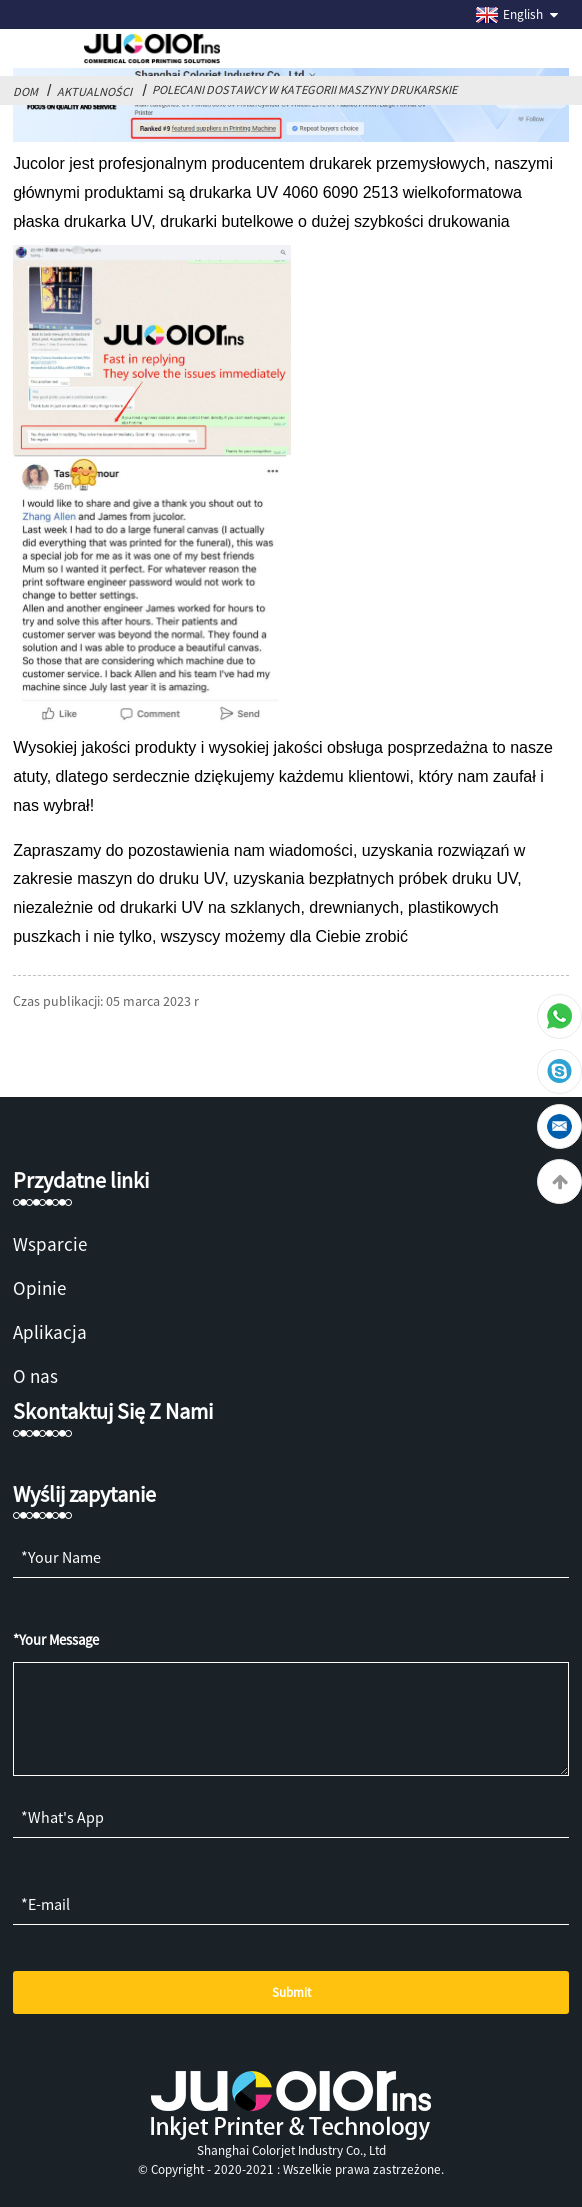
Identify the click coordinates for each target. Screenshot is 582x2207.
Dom (25, 91)
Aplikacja (50, 1332)
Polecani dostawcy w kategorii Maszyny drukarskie (304, 89)
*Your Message (56, 1640)
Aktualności (94, 91)
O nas (35, 1376)
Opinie (39, 1288)
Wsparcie (50, 1244)
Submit (291, 1992)
